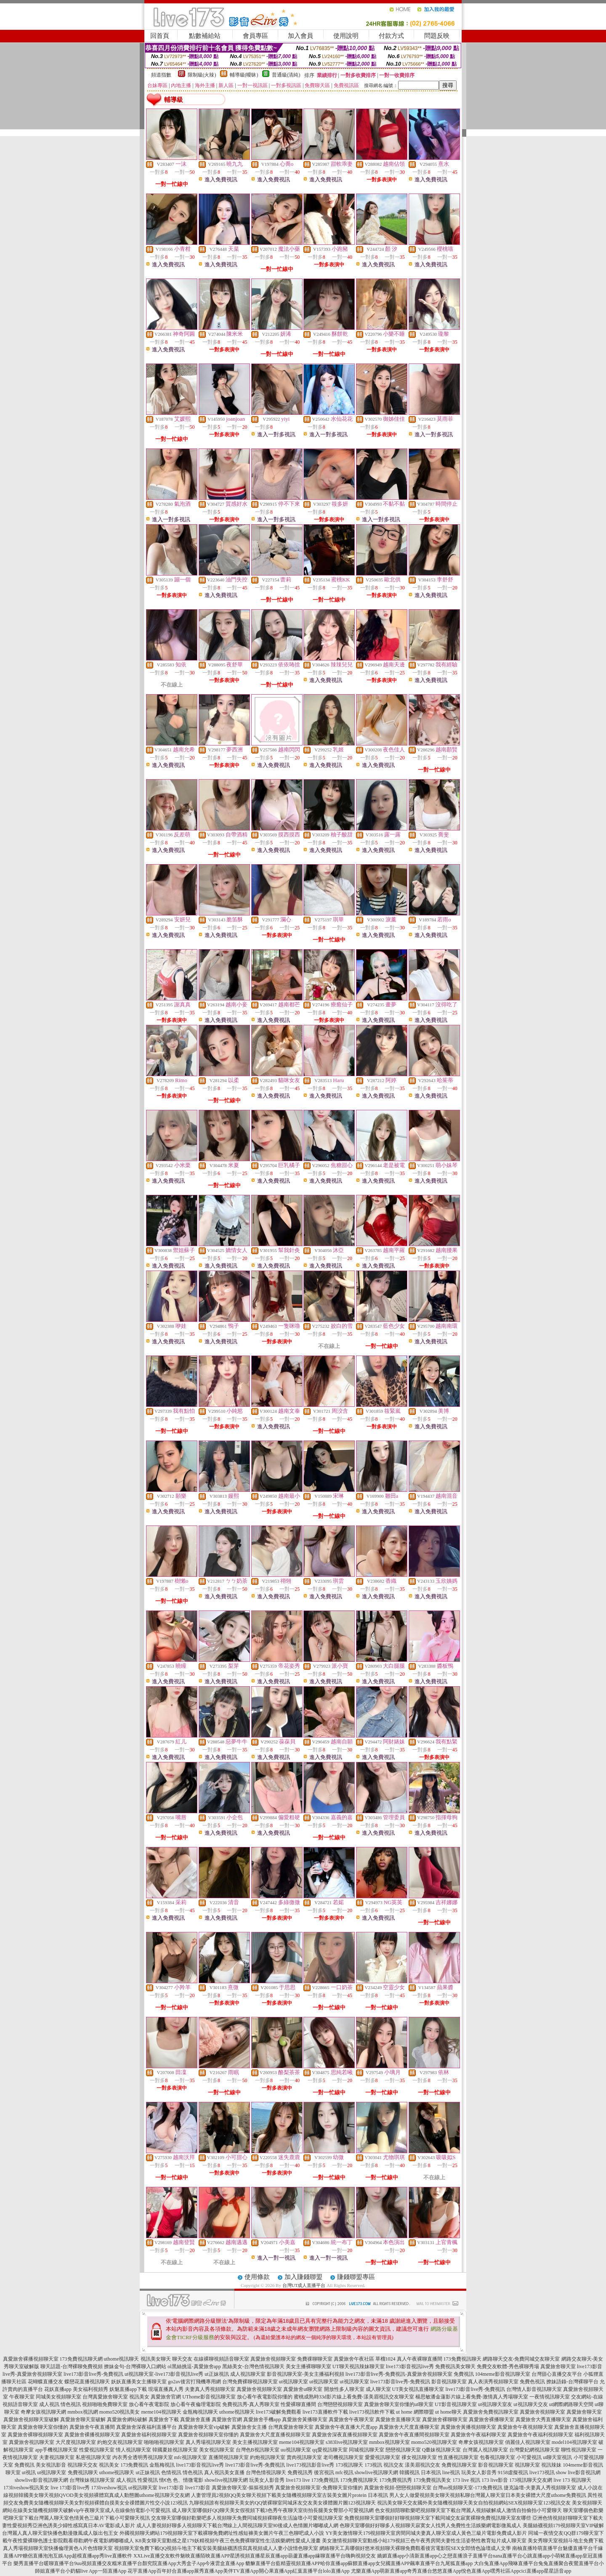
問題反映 (436, 35)
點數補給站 (205, 35)
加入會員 (300, 35)
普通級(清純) (286, 75)
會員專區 (255, 35)
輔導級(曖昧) (244, 75)
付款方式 (391, 35)
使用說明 (346, 35)
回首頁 (159, 35)
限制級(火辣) (202, 75)
